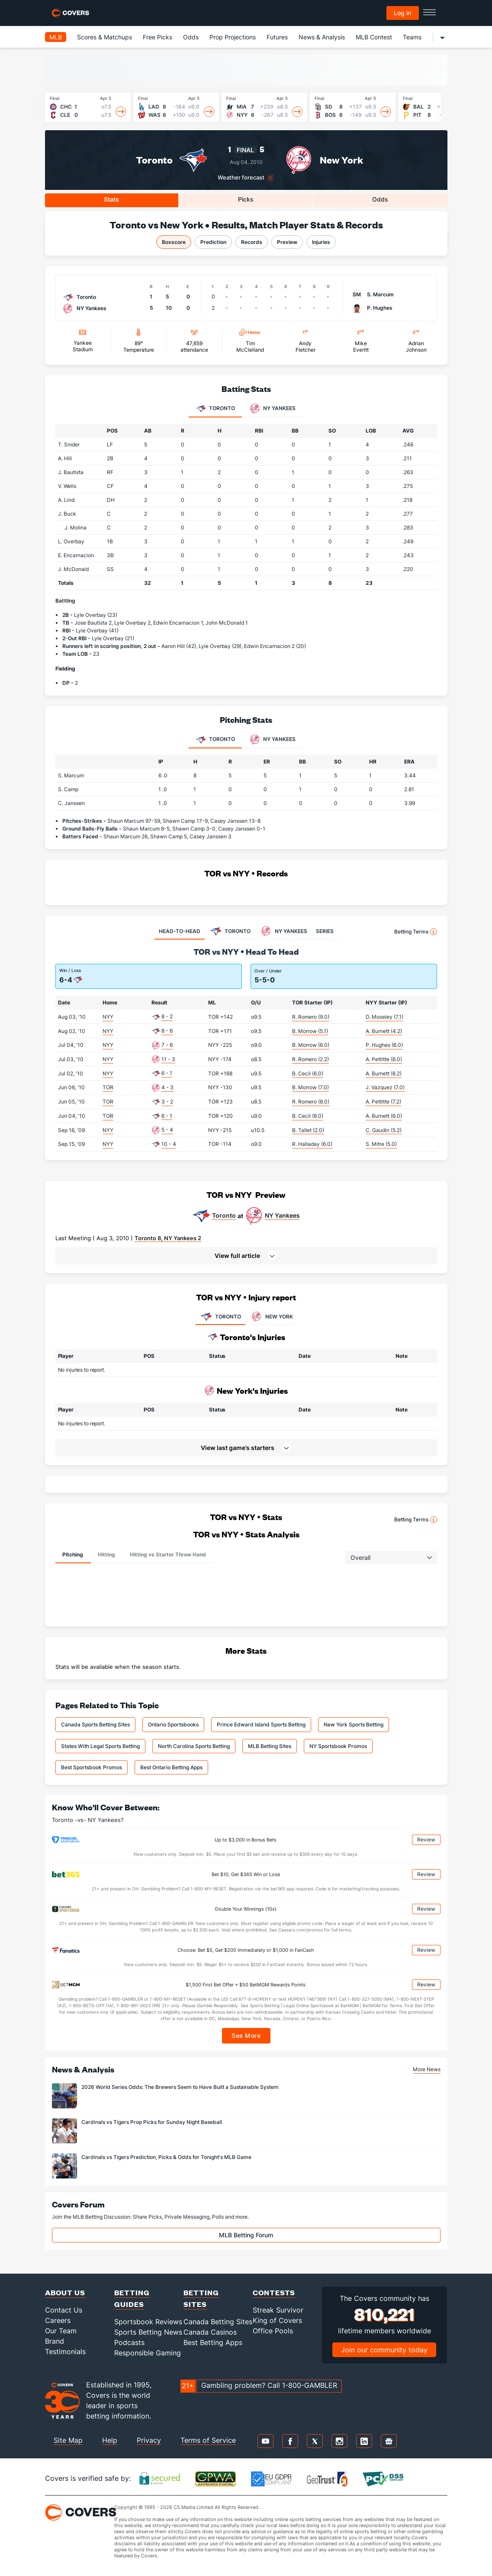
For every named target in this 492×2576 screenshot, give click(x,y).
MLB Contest (374, 37)
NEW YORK (271, 1317)
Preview (287, 242)
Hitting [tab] (106, 1554)
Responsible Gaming (147, 2352)
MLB (55, 37)
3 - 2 (167, 1101)
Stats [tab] (111, 199)
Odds (191, 37)
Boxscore (174, 242)
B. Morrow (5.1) (310, 1031)
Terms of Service (208, 2440)
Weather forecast (241, 177)
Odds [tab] (380, 199)
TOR (108, 1087)
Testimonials (65, 2351)
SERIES (325, 931)
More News (427, 2069)
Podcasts (129, 2342)
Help (109, 2440)
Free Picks (157, 37)
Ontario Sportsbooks (173, 1724)
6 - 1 (166, 1073)
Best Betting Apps (212, 2342)
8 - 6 (167, 1030)
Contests (274, 2292)
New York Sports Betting (353, 1724)
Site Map (68, 2440)
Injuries (321, 242)
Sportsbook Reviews (148, 2321)
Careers (58, 2320)
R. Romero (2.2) (310, 1059)
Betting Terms (415, 931)
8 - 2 (167, 1016)
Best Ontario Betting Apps (171, 1767)
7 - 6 (167, 1045)
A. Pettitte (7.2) (383, 1101)
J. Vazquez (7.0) (385, 1087)
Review (426, 1839)
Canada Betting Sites (217, 2321)
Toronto (154, 160)
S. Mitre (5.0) (381, 1144)
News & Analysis (322, 37)
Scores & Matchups (104, 37)
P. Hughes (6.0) (384, 1045)
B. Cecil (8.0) (307, 1116)
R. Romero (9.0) (310, 1017)
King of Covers (277, 2320)
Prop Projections (232, 37)
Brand (54, 2341)
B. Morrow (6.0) (310, 1045)
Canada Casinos (210, 2332)
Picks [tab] (246, 199)
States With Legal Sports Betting (100, 1746)
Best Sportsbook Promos (91, 1767)
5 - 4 (167, 1129)
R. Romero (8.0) (310, 1101)
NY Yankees (282, 1215)
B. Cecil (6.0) (307, 1073)
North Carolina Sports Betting (194, 1746)
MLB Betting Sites (269, 1746)
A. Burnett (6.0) (384, 1116)
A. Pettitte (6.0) (384, 1059)
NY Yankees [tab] (273, 409)
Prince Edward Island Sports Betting (261, 1724)
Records (251, 242)
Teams (412, 37)
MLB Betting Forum (246, 2235)
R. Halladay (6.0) (312, 1144)
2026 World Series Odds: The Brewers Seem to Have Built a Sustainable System (180, 2087)
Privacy (149, 2440)
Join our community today (384, 2349)
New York (341, 160)
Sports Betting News (148, 2332)
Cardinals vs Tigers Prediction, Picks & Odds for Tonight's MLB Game (166, 2157)
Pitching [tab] (72, 1554)
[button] (246, 1255)
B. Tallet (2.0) (308, 1130)
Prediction (213, 242)
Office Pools (273, 2330)
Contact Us (63, 2310)
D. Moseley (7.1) (384, 1017)
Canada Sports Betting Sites (95, 1724)
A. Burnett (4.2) (384, 1031)
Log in (402, 12)
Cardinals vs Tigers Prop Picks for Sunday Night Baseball (151, 2122)
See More (246, 2035)
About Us (65, 2292)
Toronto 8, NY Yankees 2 (168, 1238)
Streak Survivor (278, 2310)
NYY (108, 1017)
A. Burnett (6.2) (384, 1073)
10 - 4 (168, 1144)
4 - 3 (167, 1087)
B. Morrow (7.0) (310, 1087)
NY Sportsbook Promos (338, 1746)
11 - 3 (168, 1059)
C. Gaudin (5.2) (384, 1130)
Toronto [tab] (215, 409)
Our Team (61, 2330)
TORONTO (220, 1317)
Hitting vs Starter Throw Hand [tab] (168, 1554)
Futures (277, 37)
